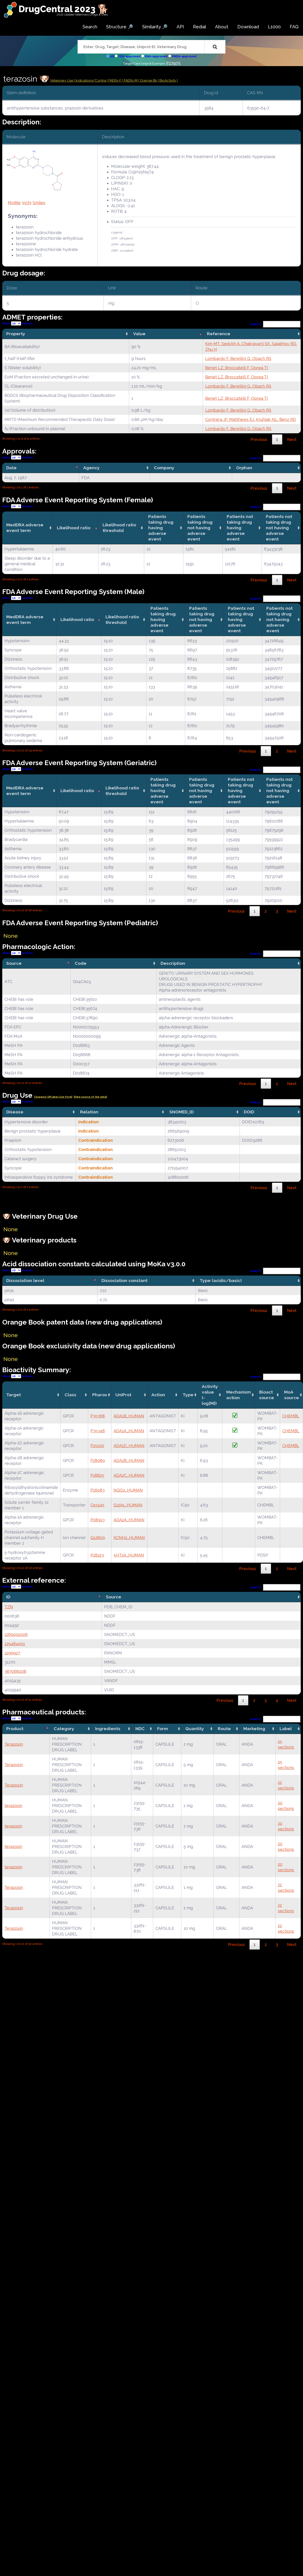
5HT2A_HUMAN (129, 1555)
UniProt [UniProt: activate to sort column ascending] (123, 1394)
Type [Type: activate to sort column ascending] (188, 1394)
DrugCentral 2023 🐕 (63, 9)
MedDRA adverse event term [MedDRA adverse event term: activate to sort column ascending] (24, 527)
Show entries (17, 323)
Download (248, 26)
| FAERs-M (130, 80)
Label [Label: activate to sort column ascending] (286, 1728)
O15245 (97, 1505)
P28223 (97, 1555)
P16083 (97, 1490)
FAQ (294, 26)
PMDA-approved (184, 56)
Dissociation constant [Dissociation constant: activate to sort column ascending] (124, 1280)
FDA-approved (129, 56)
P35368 (97, 1416)
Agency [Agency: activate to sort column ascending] (91, 467)
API (180, 26)
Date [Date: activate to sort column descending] (11, 467)
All (112, 56)
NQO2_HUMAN (128, 1490)
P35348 (97, 1430)
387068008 (15, 1671)
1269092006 (16, 1634)
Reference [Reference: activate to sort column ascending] (218, 333)
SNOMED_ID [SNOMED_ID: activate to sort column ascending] (181, 1111)
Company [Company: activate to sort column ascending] (164, 467)
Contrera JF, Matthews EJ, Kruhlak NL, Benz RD (250, 419)
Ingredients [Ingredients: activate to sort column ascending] (107, 1728)
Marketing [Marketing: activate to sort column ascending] (254, 1728)
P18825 (97, 1475)
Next (291, 439)
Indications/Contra (91, 80)
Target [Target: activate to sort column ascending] (13, 1394)
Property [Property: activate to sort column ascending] (15, 333)
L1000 (274, 26)
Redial (199, 26)
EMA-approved (156, 56)
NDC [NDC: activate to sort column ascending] (140, 1728)
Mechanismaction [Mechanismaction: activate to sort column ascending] (238, 1395)
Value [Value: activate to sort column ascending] (139, 333)
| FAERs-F (114, 80)
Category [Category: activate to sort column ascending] (64, 1728)
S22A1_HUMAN (128, 1505)
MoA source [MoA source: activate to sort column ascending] (291, 1395)
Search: (275, 324)
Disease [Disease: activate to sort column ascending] (14, 1111)
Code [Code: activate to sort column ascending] (80, 963)
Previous (258, 439)
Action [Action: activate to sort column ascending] (158, 1394)
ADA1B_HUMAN (129, 1416)
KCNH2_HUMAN (129, 1537)
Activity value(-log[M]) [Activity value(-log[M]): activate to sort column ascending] (210, 1395)
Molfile (14, 202)
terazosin (13, 1805)
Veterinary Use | (62, 80)
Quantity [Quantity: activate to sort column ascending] (194, 1728)
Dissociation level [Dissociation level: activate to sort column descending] (25, 1280)
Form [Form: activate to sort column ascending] (162, 1728)
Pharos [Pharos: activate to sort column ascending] (99, 1394)
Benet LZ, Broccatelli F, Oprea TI (236, 367)
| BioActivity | (168, 80)
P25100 (97, 1445)
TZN (8, 1606)
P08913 (97, 1519)
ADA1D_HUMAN (129, 1445)
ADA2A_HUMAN (129, 1519)
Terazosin (13, 1744)
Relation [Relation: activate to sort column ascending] (89, 1111)
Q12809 (97, 1537)
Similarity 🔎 (155, 26)
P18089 (97, 1460)
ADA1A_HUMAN (129, 1430)
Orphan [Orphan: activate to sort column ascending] (244, 467)
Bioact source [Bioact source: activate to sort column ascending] (266, 1395)
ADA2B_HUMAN (129, 1460)
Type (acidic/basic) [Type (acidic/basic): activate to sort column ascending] (221, 1280)
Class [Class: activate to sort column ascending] (70, 1394)
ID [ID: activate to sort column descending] (8, 1596)
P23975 (173, 63)
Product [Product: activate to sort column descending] (14, 1728)
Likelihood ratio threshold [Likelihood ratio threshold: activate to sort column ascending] (119, 527)
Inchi (26, 202)
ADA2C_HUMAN (129, 1475)
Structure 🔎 (119, 26)
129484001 (14, 1643)
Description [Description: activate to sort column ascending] (173, 963)
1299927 (12, 1653)
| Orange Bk (148, 80)
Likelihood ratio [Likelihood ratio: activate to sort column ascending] (73, 527)
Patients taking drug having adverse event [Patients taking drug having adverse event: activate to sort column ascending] (160, 527)
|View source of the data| (90, 1096)
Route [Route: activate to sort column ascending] (224, 1728)
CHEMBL (290, 1416)
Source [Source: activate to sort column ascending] (113, 1596)
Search (90, 26)
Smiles (39, 202)
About (221, 26)
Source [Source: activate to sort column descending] (14, 963)
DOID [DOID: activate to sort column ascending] (249, 1111)
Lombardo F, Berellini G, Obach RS (238, 358)
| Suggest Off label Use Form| (53, 1096)
